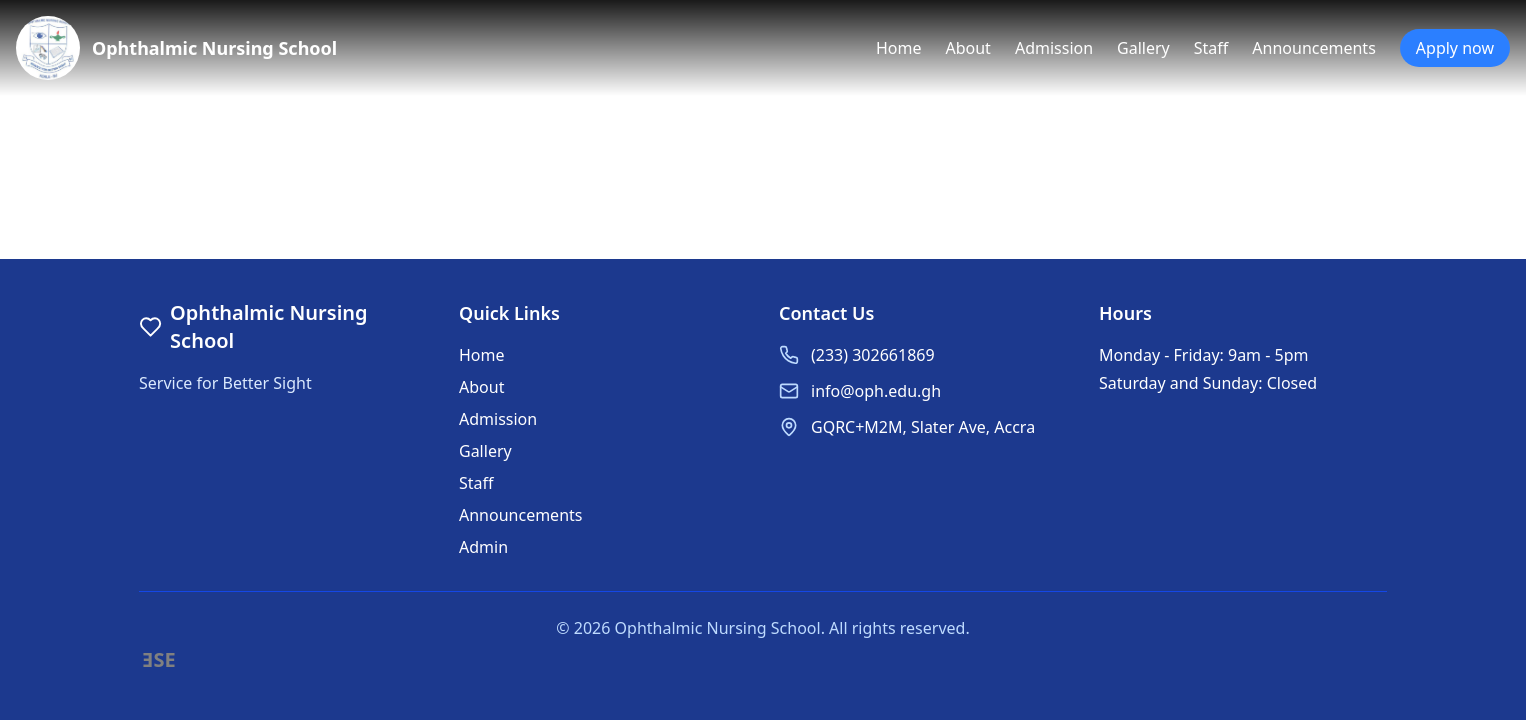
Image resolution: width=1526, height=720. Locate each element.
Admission (1054, 48)
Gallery (1143, 48)
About (967, 48)
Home (899, 48)
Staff (1211, 48)
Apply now (1455, 48)
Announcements (1313, 48)
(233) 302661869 (873, 355)
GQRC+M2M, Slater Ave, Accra (923, 427)
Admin (483, 547)
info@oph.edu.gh (876, 391)
